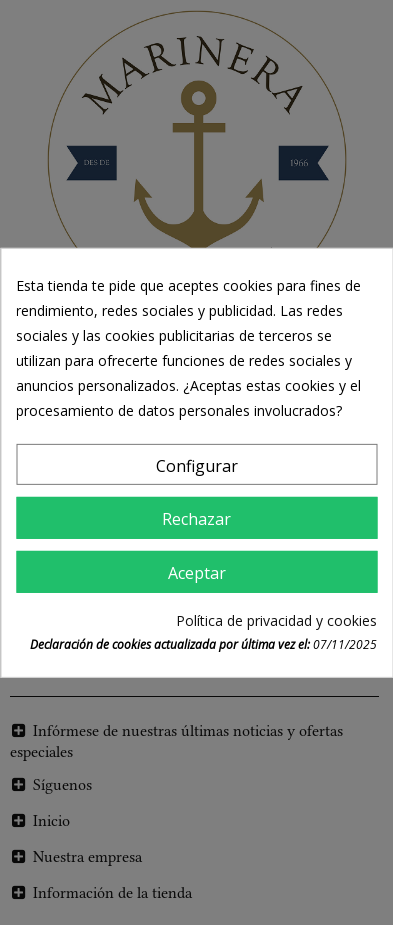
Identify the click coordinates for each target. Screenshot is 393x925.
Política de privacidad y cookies (276, 620)
